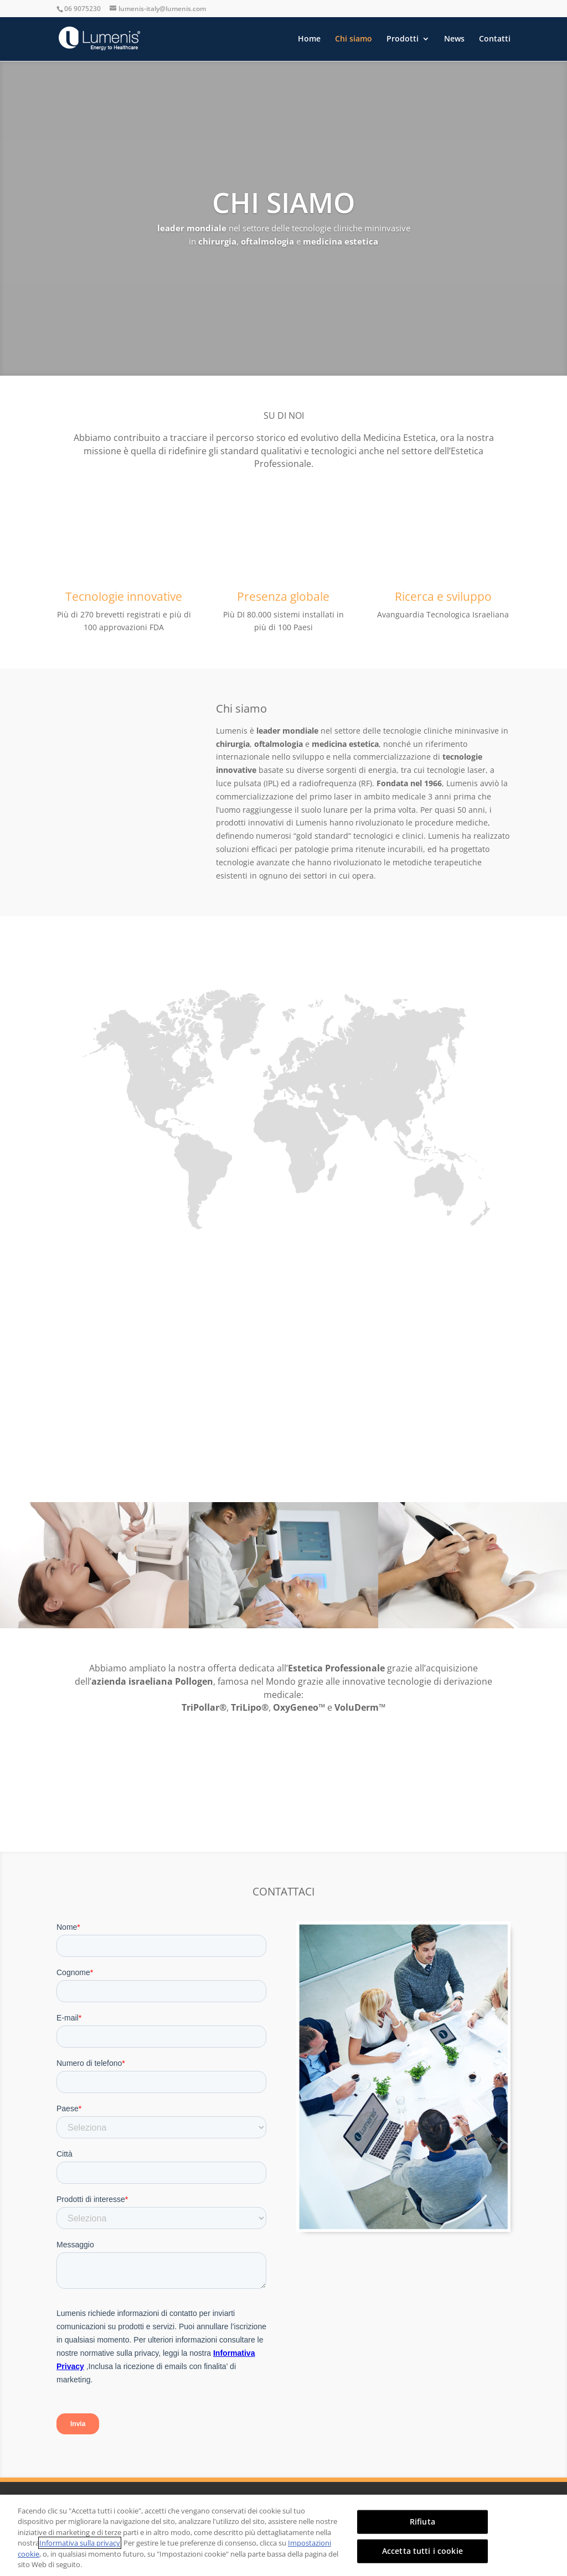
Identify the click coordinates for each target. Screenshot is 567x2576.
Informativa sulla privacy (79, 2543)
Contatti (495, 39)
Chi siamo (353, 39)
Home (309, 39)
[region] (283, 2535)
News (454, 39)
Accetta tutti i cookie (422, 2551)
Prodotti (402, 39)
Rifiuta (422, 2521)
